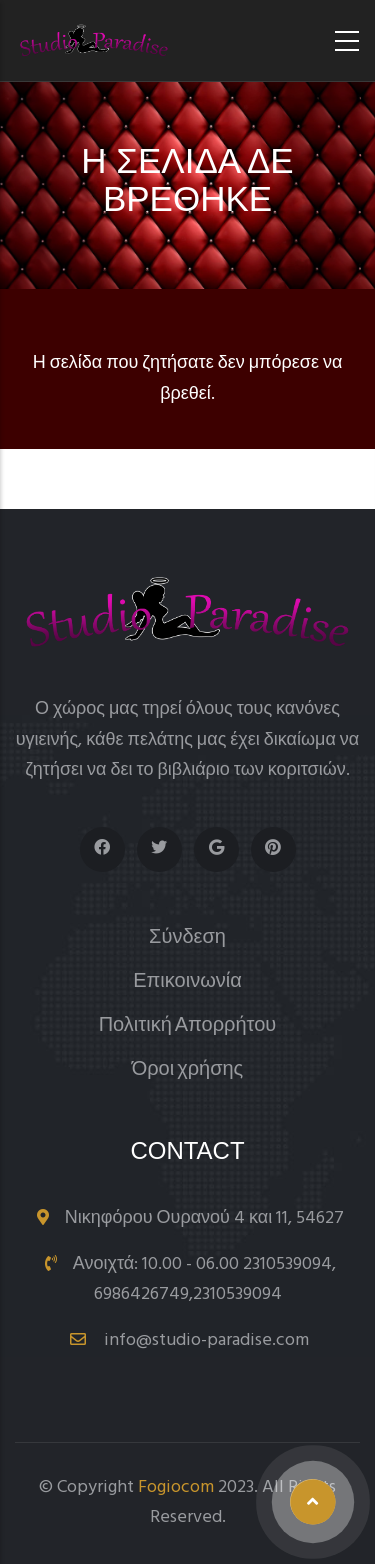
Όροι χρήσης (188, 1070)
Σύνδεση (187, 938)
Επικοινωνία (187, 982)
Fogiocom (176, 1487)
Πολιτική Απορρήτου (188, 1026)
